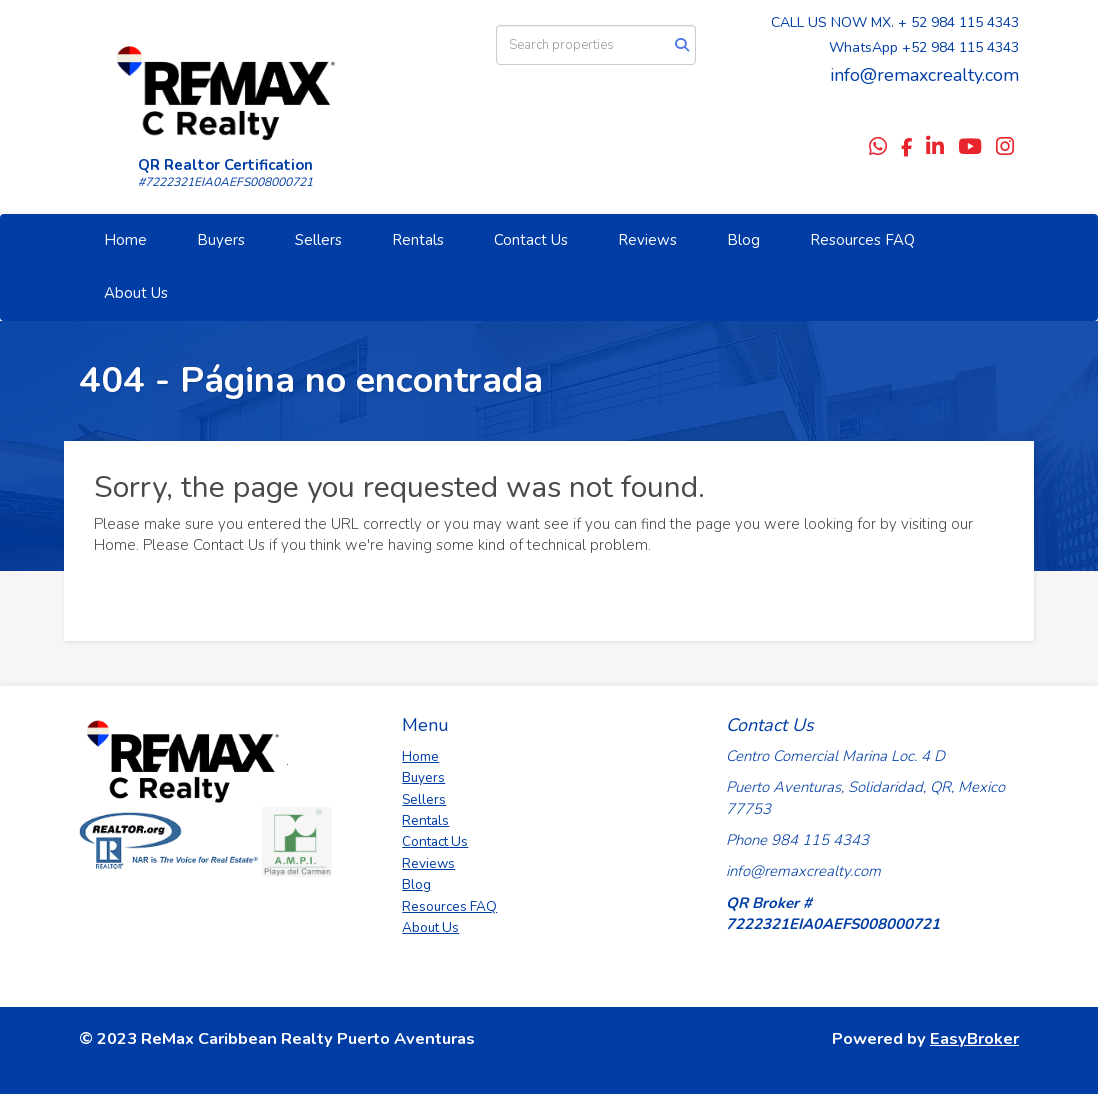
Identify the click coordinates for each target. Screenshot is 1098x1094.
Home (125, 240)
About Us (136, 293)
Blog (743, 240)
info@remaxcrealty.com (924, 75)
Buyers (221, 240)
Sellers (318, 240)
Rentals (418, 240)
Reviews (647, 240)
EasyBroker (974, 1038)
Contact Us (531, 240)
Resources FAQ (862, 240)
